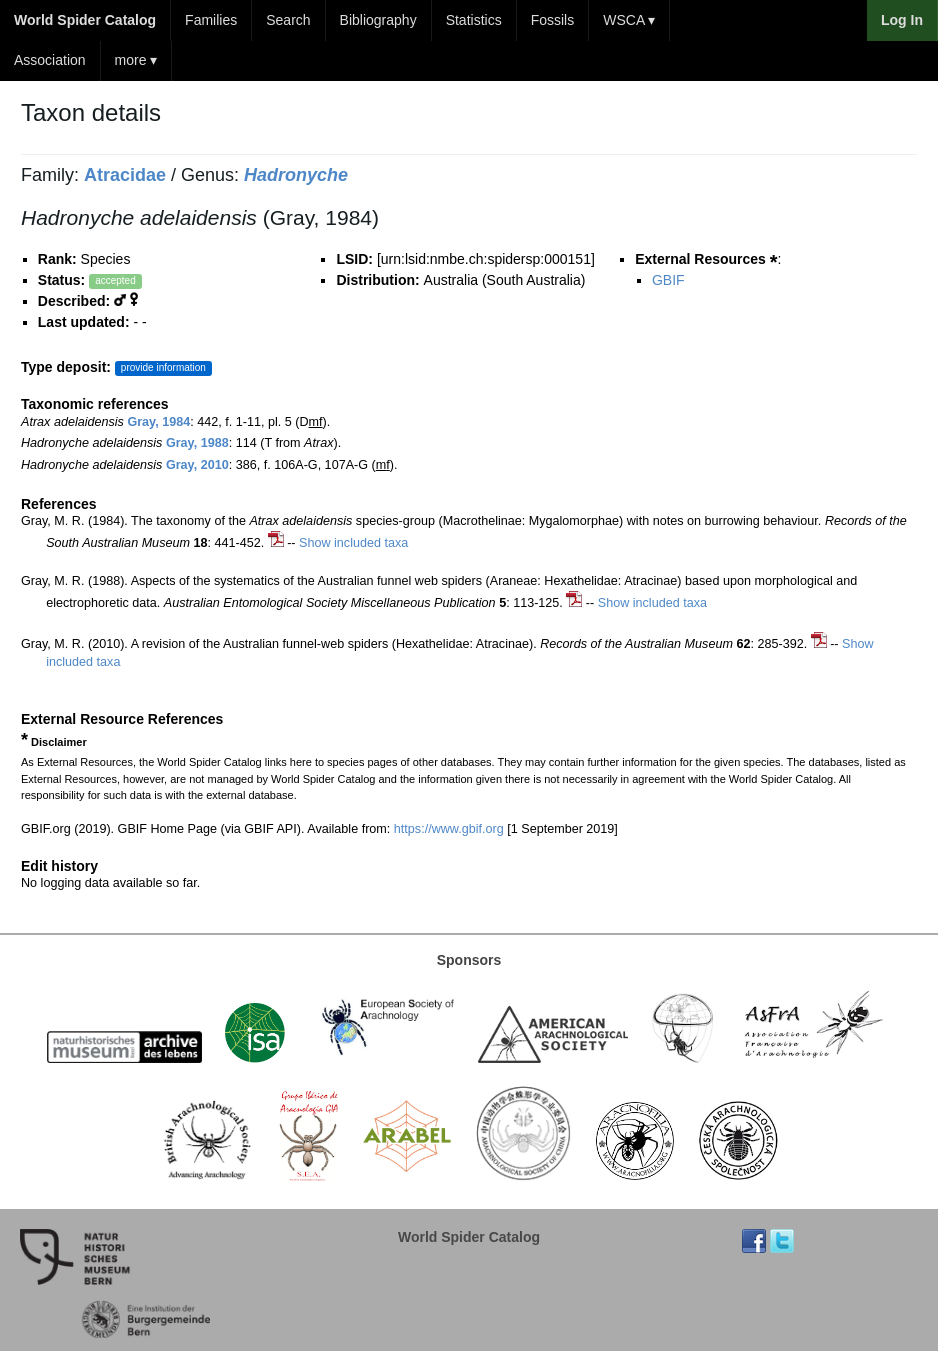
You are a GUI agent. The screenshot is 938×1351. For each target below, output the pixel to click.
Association (50, 60)
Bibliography (378, 20)
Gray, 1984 (158, 422)
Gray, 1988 (197, 443)
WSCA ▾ (629, 20)
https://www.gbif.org (449, 829)
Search (288, 20)
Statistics (474, 20)
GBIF (668, 280)
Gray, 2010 (197, 465)
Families (211, 20)
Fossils (553, 20)
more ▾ (136, 60)
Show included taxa (353, 543)
